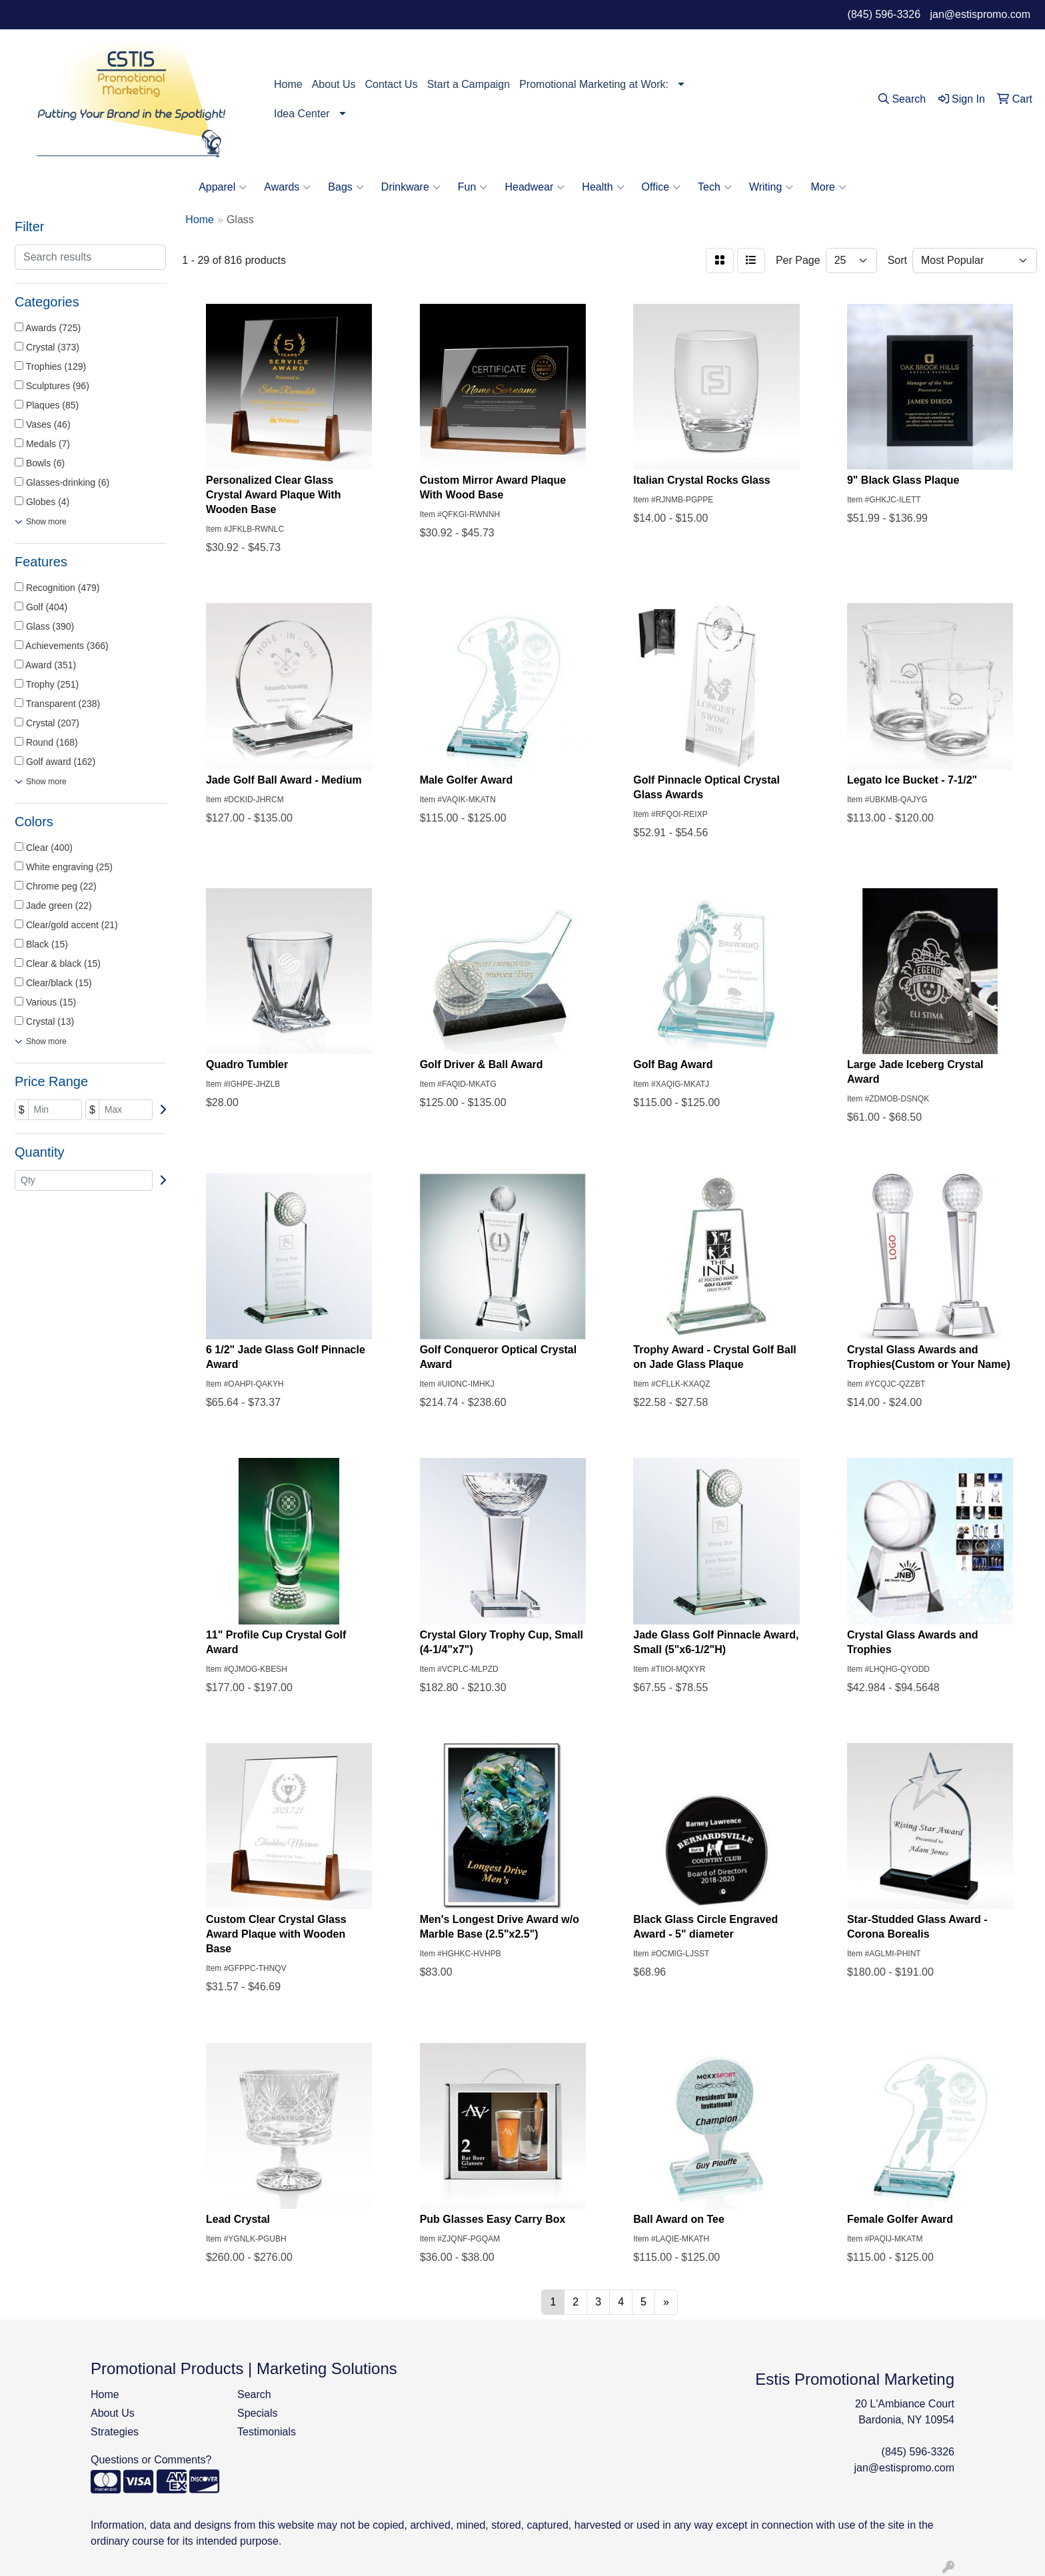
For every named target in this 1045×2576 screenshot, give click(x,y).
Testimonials (266, 2431)
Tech (715, 187)
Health (603, 187)
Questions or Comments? (151, 2459)
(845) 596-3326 (884, 14)
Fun (473, 187)
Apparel (223, 187)
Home (288, 84)
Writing (771, 187)
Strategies (115, 2431)
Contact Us (391, 84)
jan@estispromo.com (980, 14)
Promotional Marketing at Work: (593, 84)
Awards (287, 187)
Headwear (534, 187)
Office (661, 187)
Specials (257, 2413)
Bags (345, 187)
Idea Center (302, 113)
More (828, 187)
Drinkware (411, 187)
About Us (334, 84)
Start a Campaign (469, 84)
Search (254, 2394)
